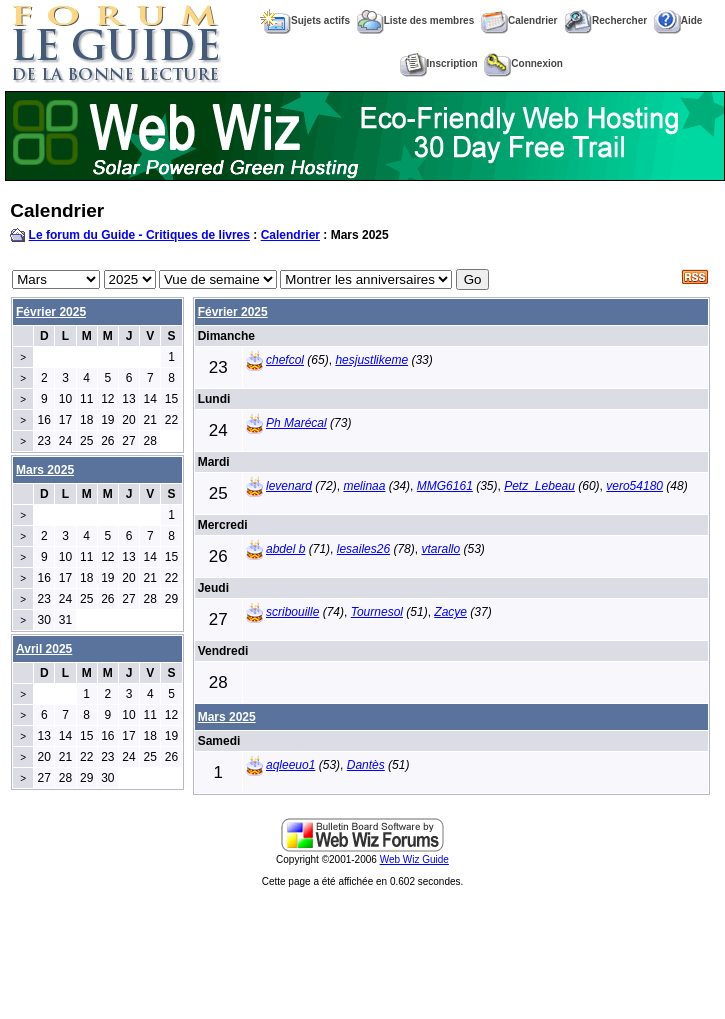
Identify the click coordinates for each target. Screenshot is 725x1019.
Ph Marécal (296, 423)
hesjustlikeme (371, 360)
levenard (289, 486)
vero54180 (634, 486)
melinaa (364, 486)
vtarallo (440, 549)
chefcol (285, 360)
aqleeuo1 (290, 765)
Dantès (366, 765)
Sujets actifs (305, 20)
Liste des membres (416, 20)
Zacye (450, 612)
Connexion (523, 63)
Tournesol (377, 612)
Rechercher (605, 20)
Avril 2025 (44, 649)
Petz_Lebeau (539, 486)
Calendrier (519, 20)
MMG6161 (445, 486)
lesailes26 (363, 549)
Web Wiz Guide (414, 859)
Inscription (439, 63)
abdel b (285, 549)
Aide (678, 20)
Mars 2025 (227, 717)
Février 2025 (51, 312)
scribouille (292, 612)
